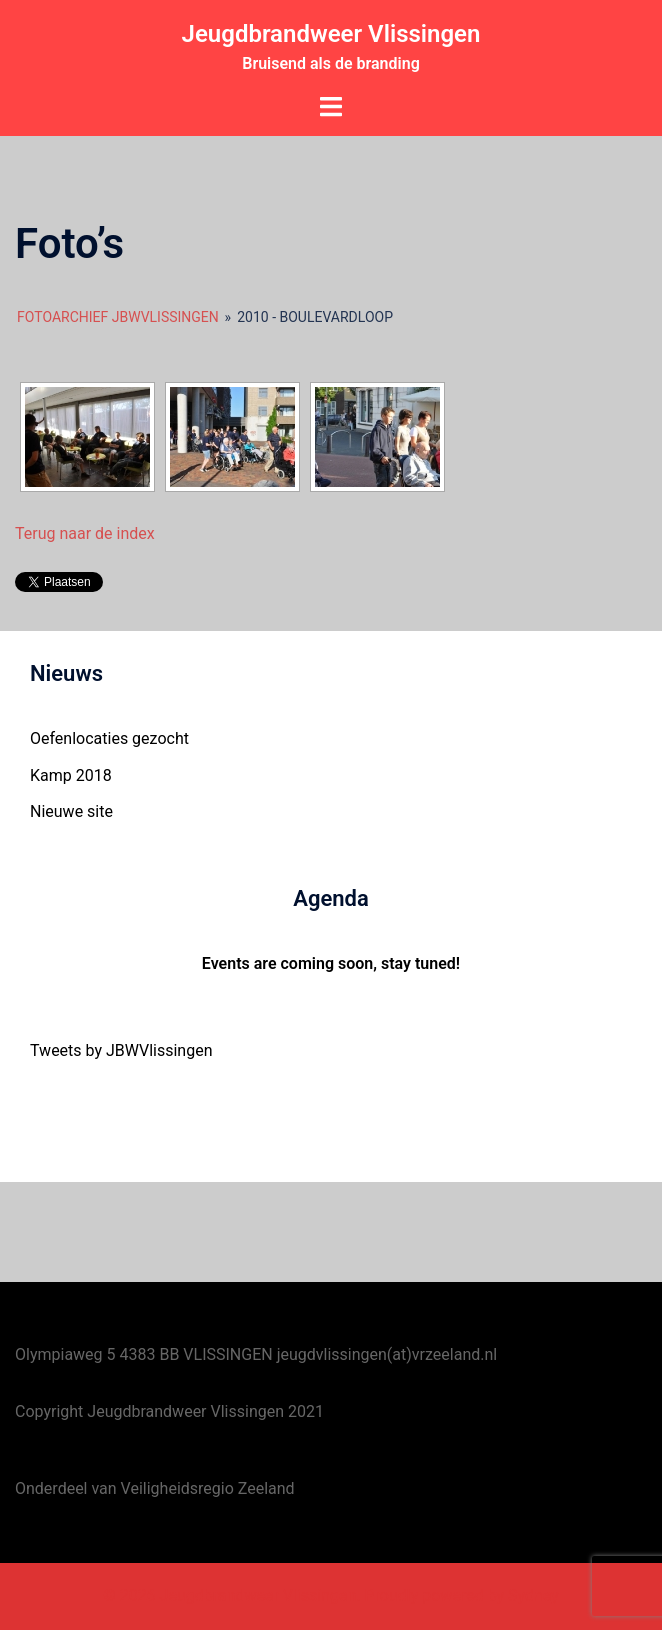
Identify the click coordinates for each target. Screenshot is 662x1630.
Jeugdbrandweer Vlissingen (331, 34)
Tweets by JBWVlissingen (121, 1050)
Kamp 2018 (71, 775)
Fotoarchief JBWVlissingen (118, 317)
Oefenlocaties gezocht (109, 738)
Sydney (533, 1595)
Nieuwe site (71, 811)
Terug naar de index (85, 533)
